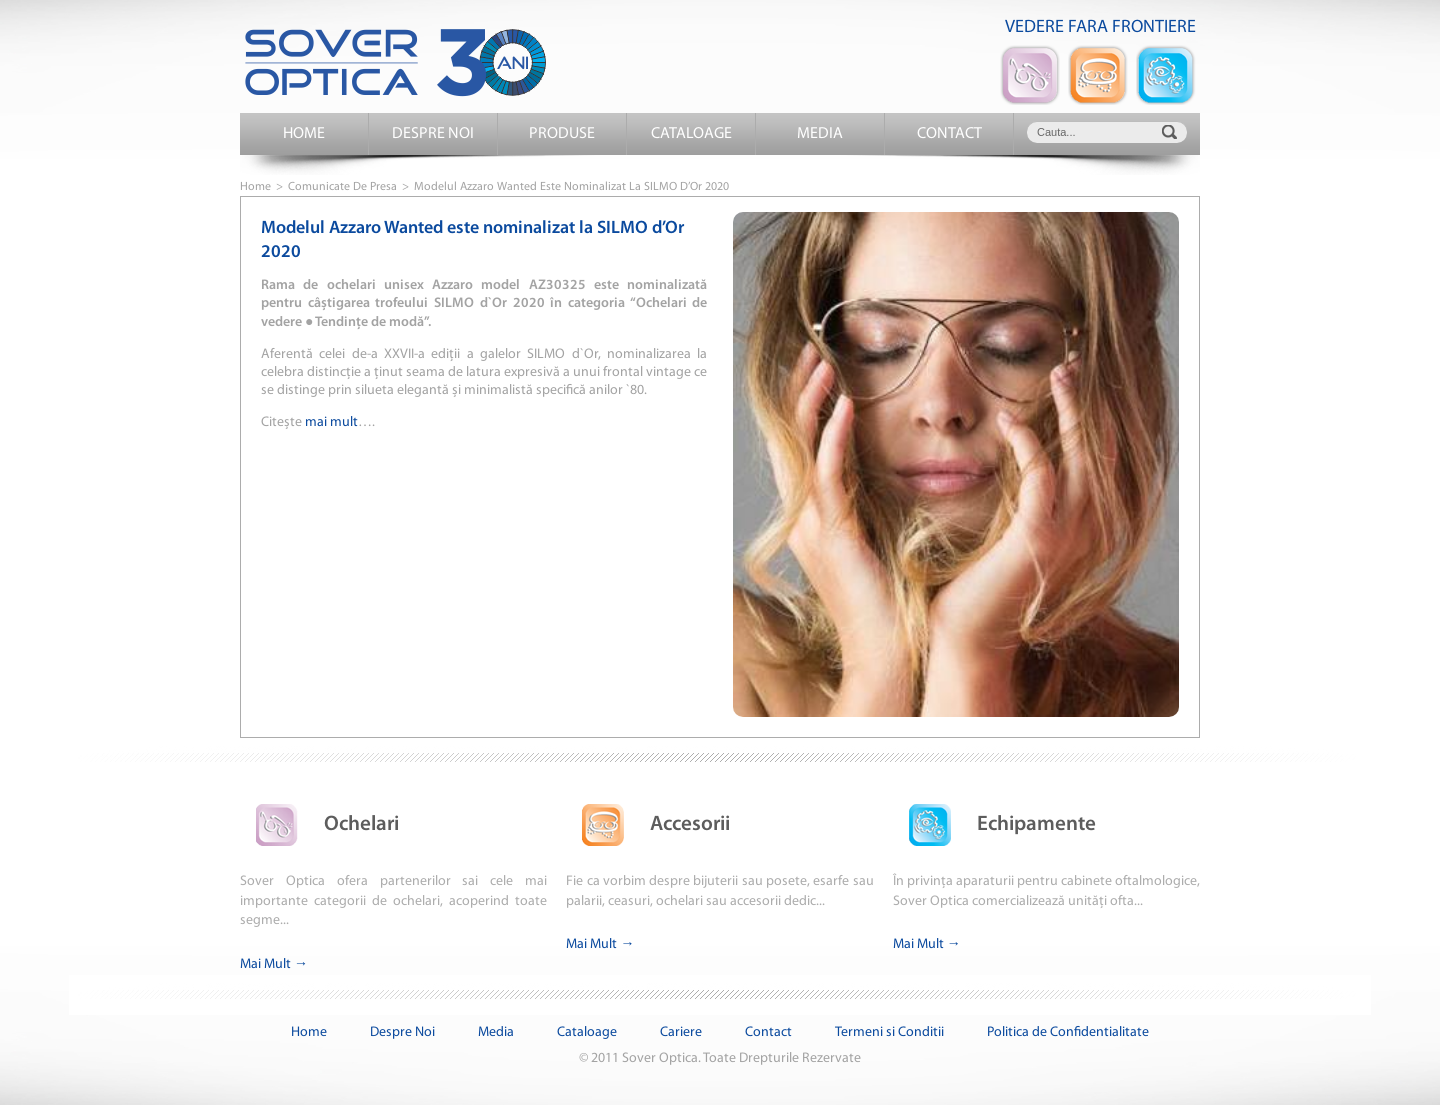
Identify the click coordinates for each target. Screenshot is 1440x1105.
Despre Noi (433, 134)
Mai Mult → (274, 964)
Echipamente (994, 824)
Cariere (681, 1032)
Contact (949, 134)
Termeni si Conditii (889, 1032)
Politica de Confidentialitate (1068, 1032)
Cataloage (691, 134)
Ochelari (319, 824)
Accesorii (648, 824)
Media (820, 134)
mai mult (331, 422)
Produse (562, 134)
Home (304, 134)
